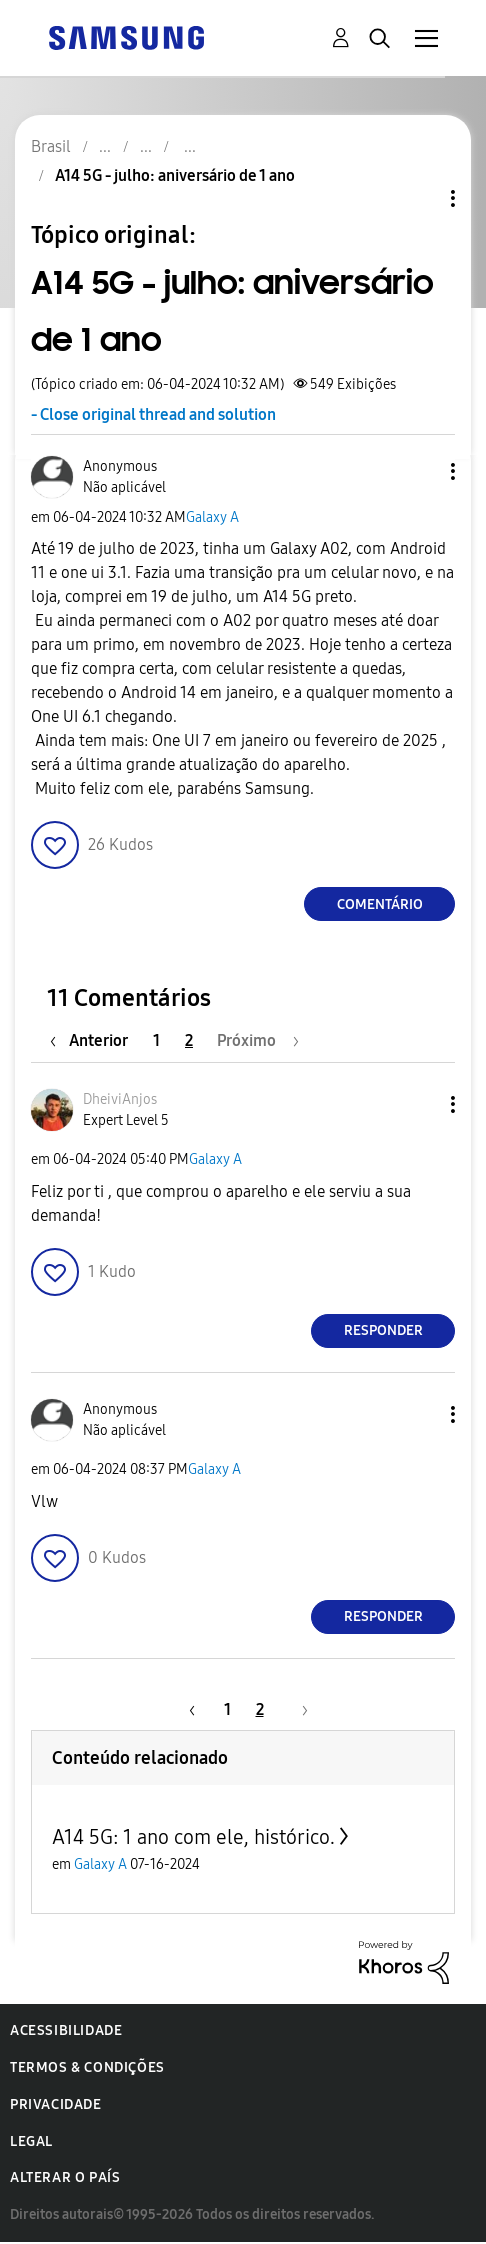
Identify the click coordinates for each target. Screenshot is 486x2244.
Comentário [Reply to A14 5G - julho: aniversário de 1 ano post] (380, 904)
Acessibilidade (66, 2030)
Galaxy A (212, 517)
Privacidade (56, 2104)
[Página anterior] (94, 1040)
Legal (31, 2141)
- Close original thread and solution (153, 414)
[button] (420, 471)
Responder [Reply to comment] (383, 1330)
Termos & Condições (87, 2067)
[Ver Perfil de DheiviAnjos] (120, 1099)
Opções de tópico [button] (419, 198)
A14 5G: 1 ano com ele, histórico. (193, 1837)
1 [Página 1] (156, 1040)
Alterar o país (65, 2177)
